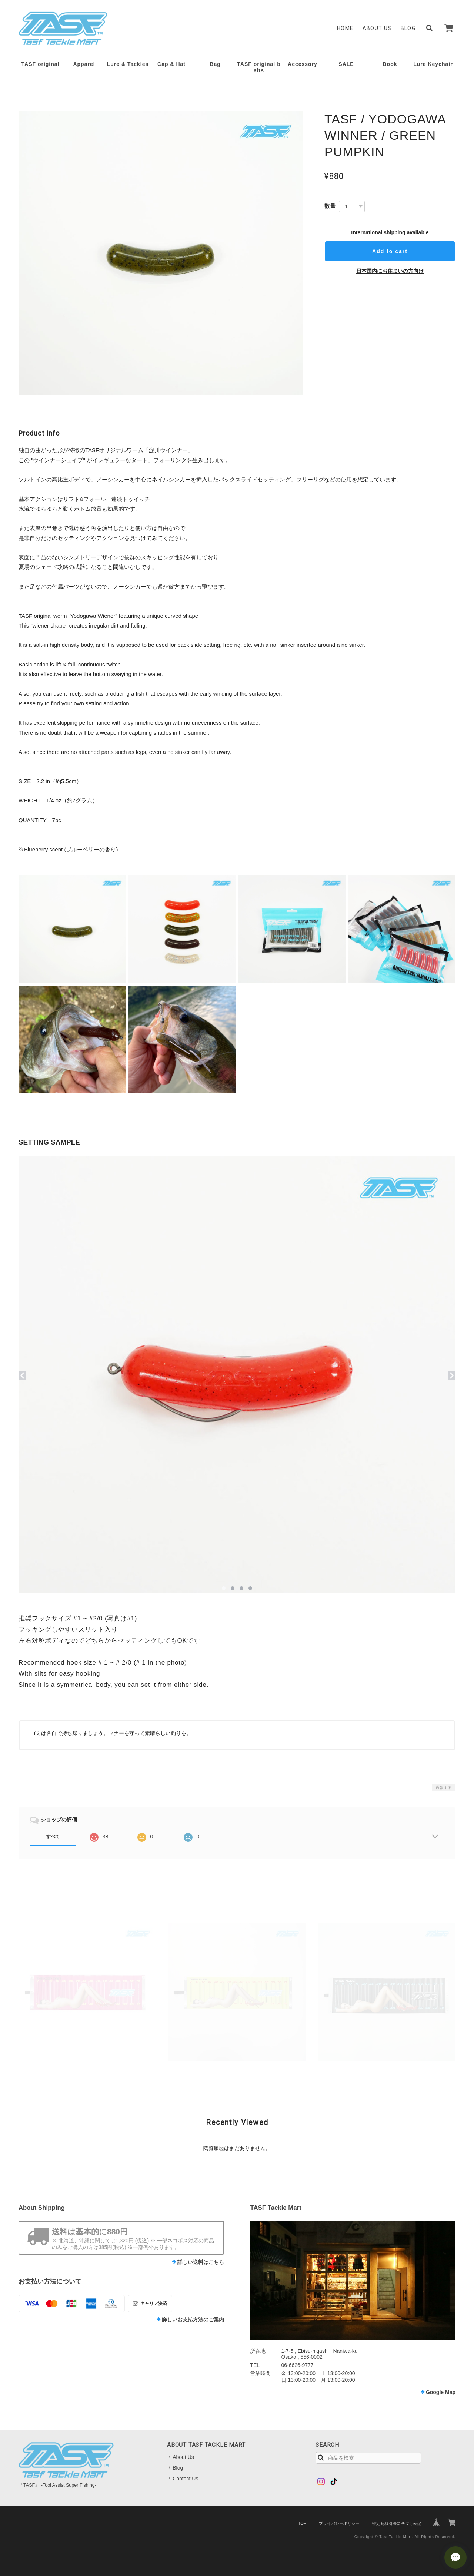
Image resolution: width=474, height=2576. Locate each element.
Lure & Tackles (128, 64)
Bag (215, 64)
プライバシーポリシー (339, 2523)
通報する (443, 1787)
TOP (302, 2523)
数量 (330, 206)
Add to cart (390, 251)
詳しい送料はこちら (200, 2262)
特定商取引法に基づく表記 (396, 2523)
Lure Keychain (433, 64)
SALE (346, 64)
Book (390, 64)
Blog (408, 28)
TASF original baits (258, 67)
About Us (377, 28)
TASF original (40, 64)
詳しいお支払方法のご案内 (193, 2319)
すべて (53, 1836)
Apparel (84, 64)
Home (345, 28)
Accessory (302, 64)
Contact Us (185, 2478)
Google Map (440, 2392)
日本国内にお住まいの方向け (390, 271)
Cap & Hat (171, 64)
